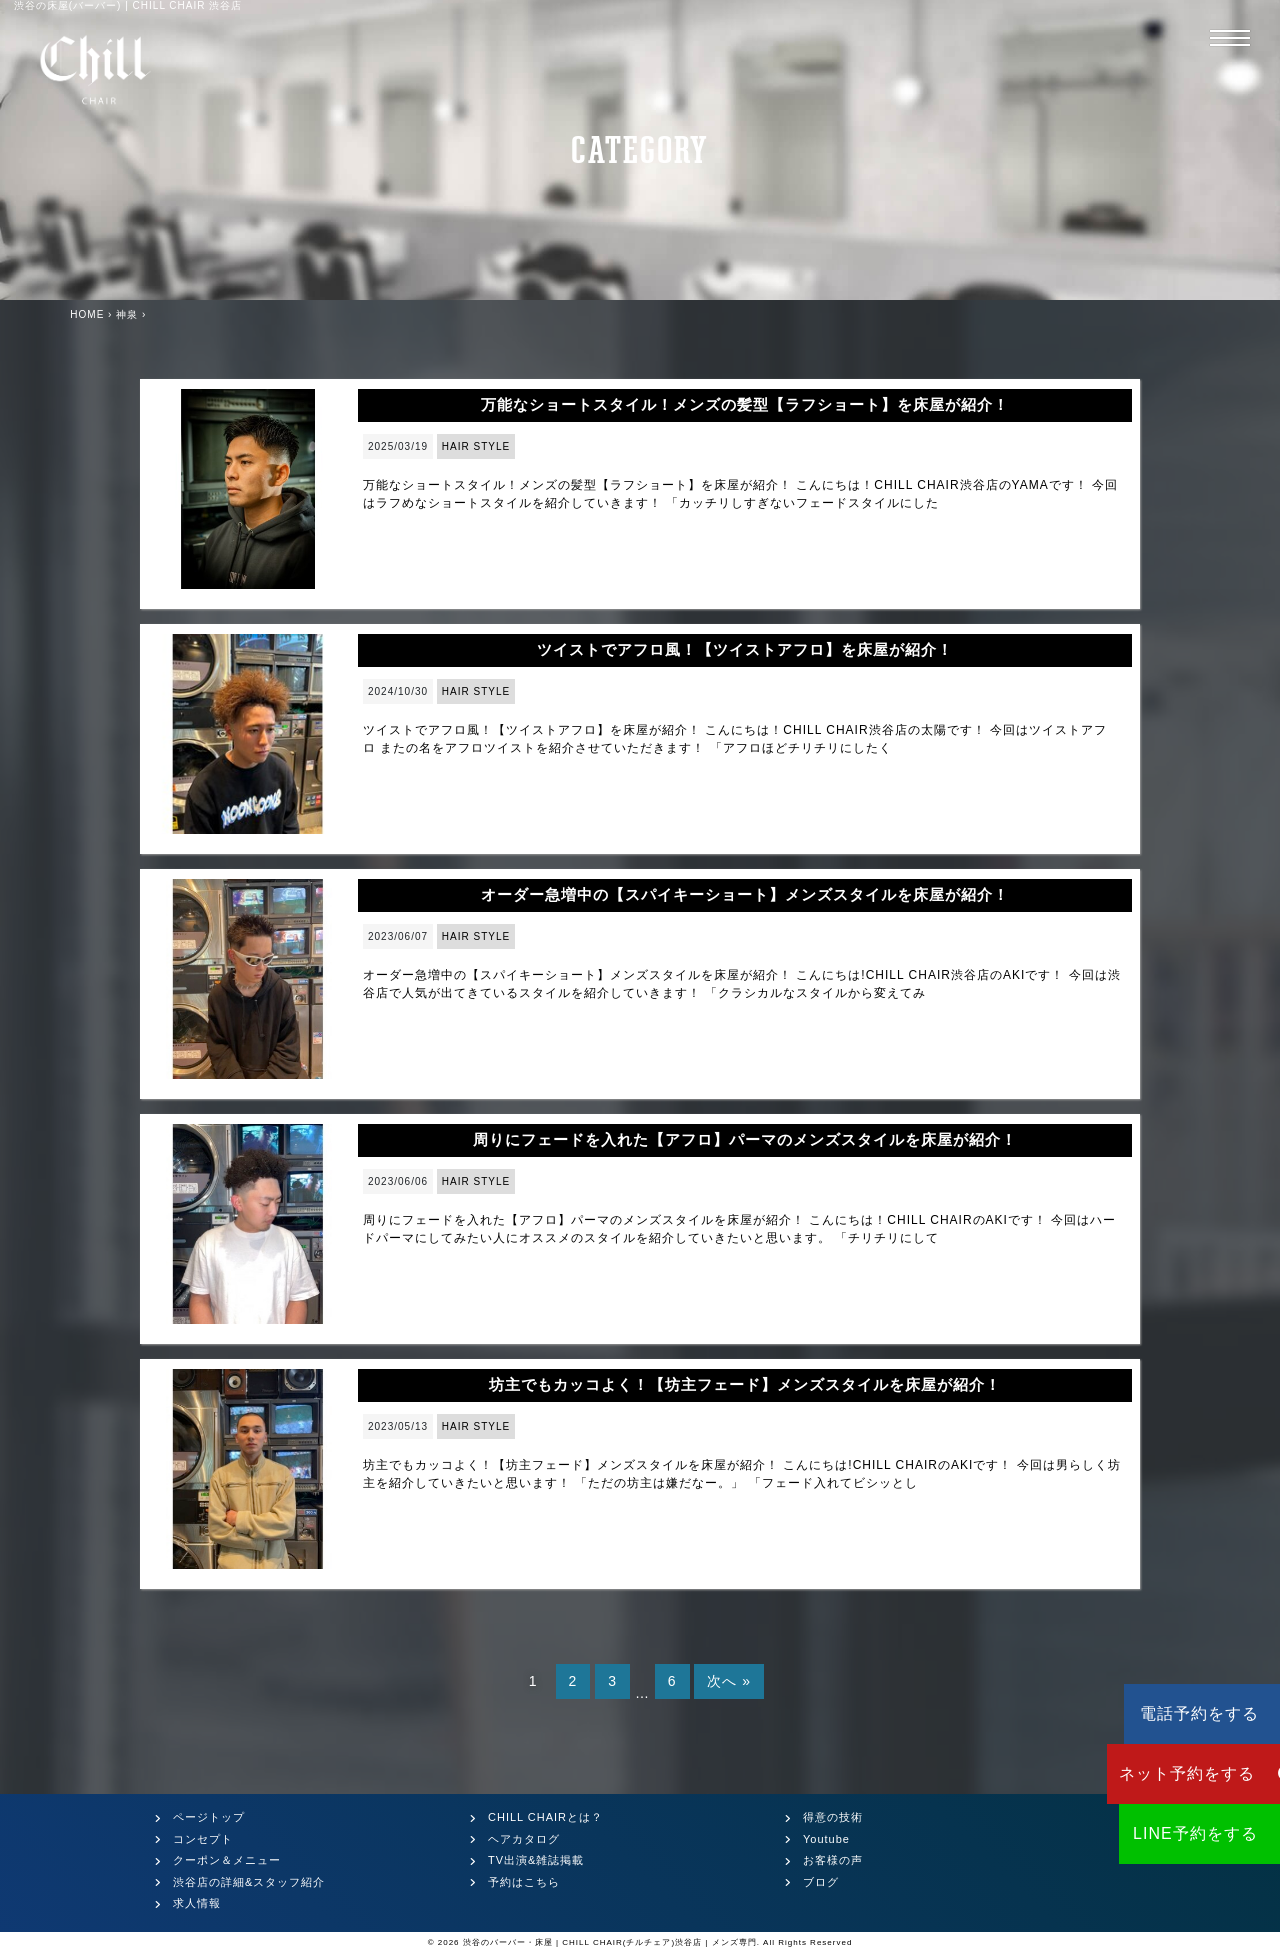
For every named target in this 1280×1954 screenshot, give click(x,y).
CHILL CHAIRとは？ (545, 1817)
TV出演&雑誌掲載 (536, 1860)
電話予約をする (1160, 1713)
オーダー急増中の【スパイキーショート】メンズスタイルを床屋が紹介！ (745, 894)
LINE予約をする (1160, 1833)
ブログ (821, 1882)
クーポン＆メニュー (227, 1860)
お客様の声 (833, 1860)
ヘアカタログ (524, 1839)
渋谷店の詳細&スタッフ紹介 (249, 1882)
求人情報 (197, 1903)
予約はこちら (524, 1882)
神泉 (127, 314)
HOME (87, 314)
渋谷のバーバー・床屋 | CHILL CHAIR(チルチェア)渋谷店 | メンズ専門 (610, 1942)
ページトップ (209, 1817)
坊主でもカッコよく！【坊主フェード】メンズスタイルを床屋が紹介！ (745, 1384)
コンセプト (203, 1839)
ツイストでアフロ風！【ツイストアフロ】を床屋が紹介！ (745, 649)
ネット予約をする (1160, 1773)
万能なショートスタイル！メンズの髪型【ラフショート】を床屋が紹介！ (745, 404)
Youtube (826, 1839)
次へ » (729, 1681)
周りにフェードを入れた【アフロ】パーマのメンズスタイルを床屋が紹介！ (745, 1139)
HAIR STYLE (476, 446)
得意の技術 (833, 1817)
